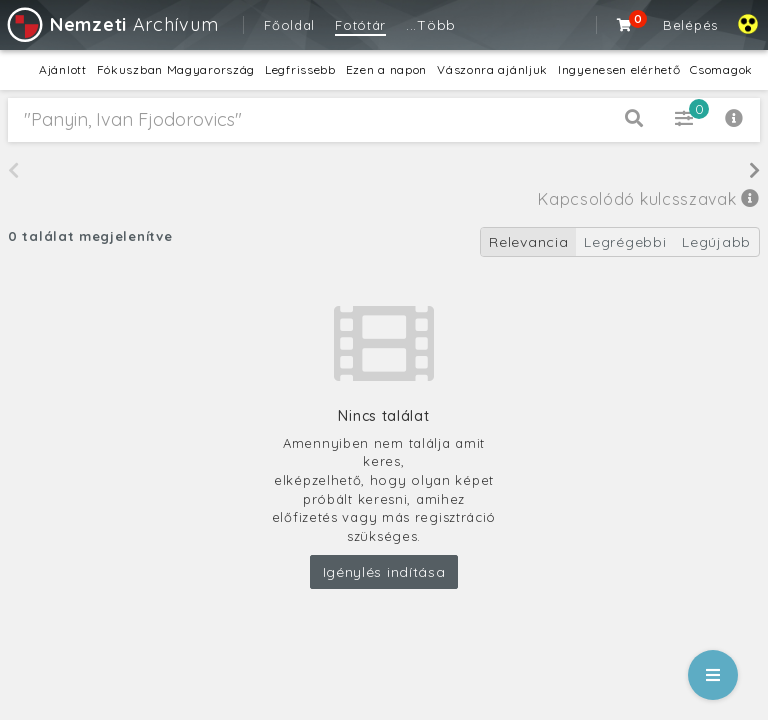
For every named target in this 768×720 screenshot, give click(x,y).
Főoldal (289, 25)
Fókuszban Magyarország (176, 69)
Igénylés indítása (384, 572)
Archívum (111, 24)
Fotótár (360, 25)
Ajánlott (63, 69)
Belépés (690, 25)
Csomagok (721, 69)
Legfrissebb (300, 69)
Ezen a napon (386, 69)
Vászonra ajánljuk (492, 69)
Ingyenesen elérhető (619, 69)
